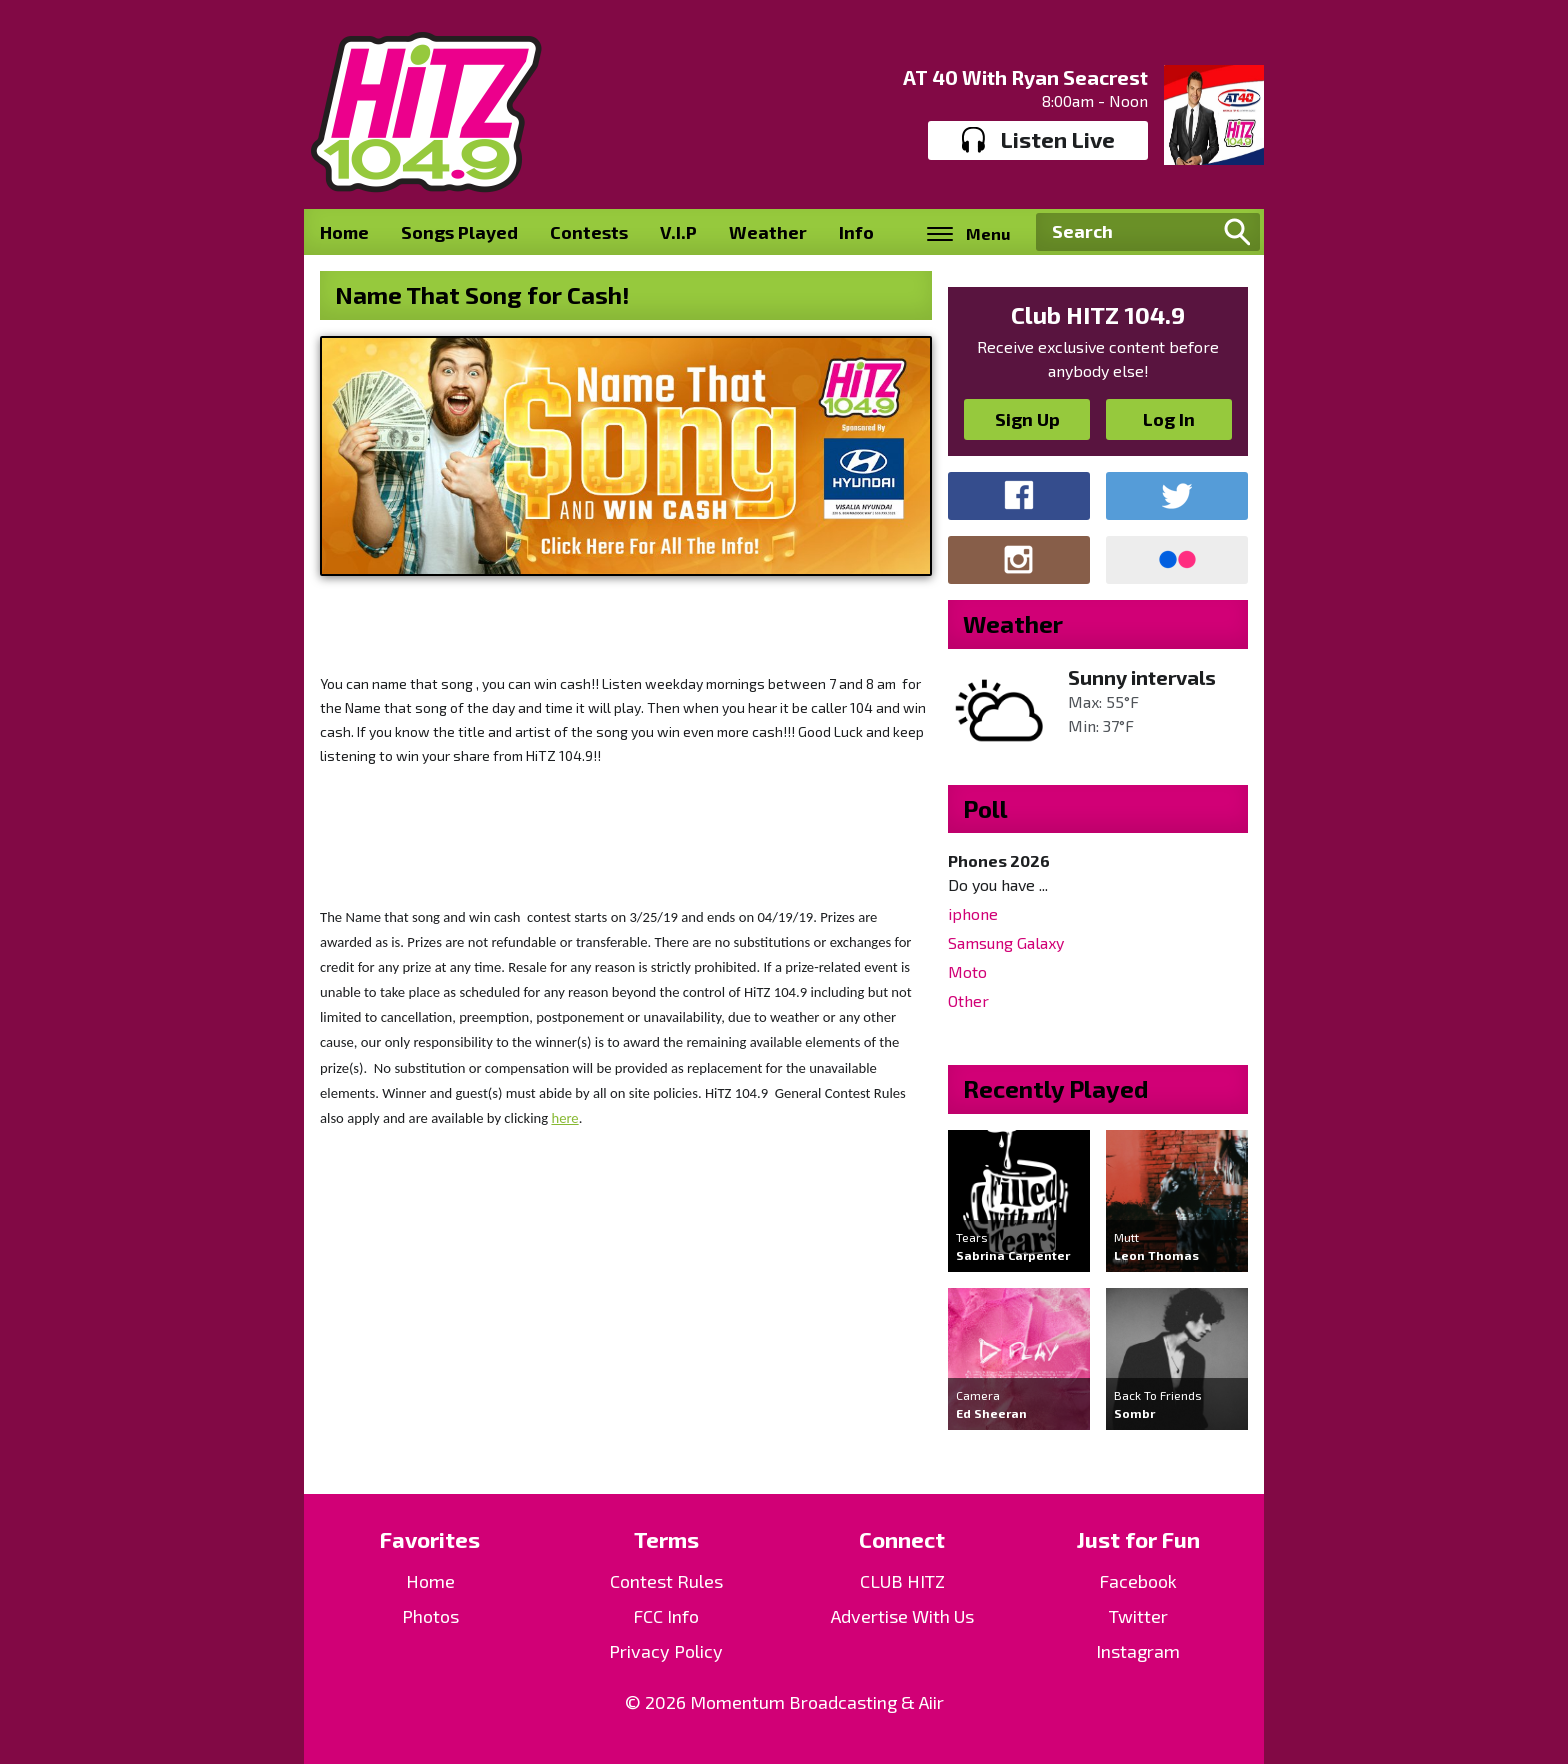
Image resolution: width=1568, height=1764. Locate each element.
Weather (768, 232)
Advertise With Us (902, 1616)
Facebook (1138, 1581)
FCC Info (666, 1616)
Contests (589, 232)
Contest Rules (666, 1581)
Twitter (1138, 1616)
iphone (973, 913)
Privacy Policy (666, 1651)
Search (1237, 232)
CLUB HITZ (902, 1581)
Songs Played (459, 232)
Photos (430, 1616)
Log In (1169, 419)
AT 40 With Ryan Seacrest (1025, 77)
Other (968, 1000)
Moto (967, 971)
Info (856, 232)
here (564, 1118)
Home (344, 232)
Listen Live (1038, 140)
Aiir (931, 1702)
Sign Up (1027, 419)
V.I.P (678, 232)
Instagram (1138, 1651)
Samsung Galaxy (1006, 942)
